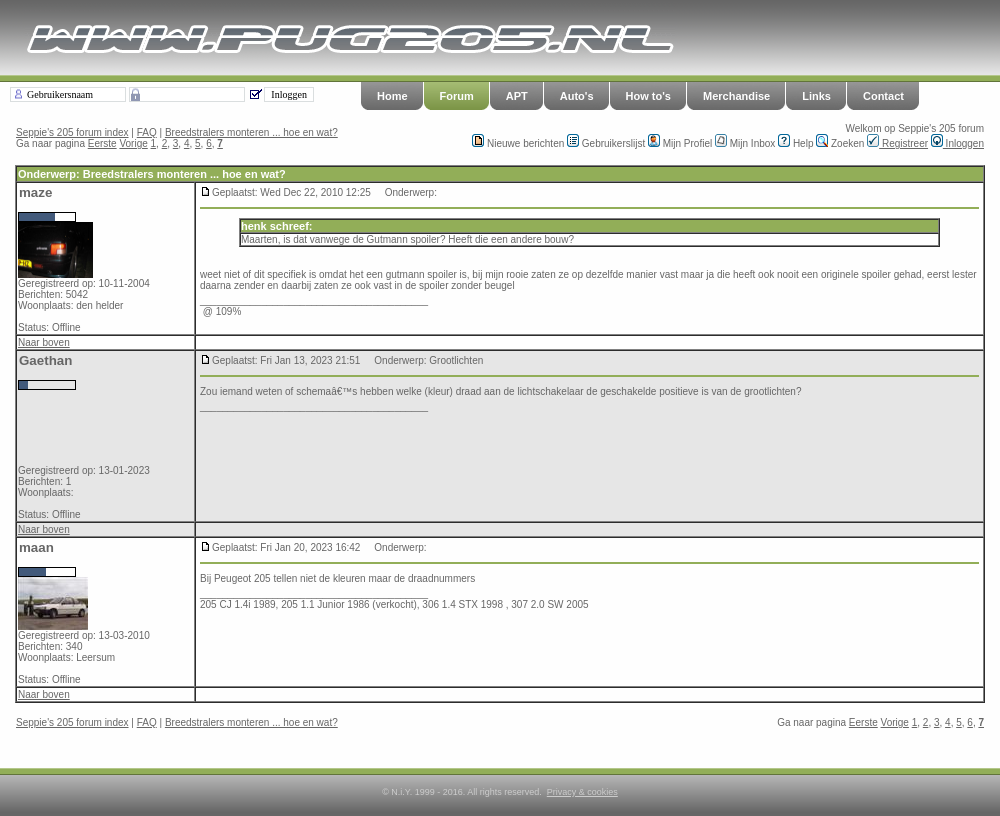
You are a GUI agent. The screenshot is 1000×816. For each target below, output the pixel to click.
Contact (883, 96)
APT (517, 96)
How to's (648, 96)
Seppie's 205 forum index (72, 132)
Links (816, 96)
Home (392, 96)
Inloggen (957, 143)
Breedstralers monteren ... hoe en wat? (251, 132)
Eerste (102, 143)
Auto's (577, 96)
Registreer (897, 143)
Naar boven (44, 342)
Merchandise (736, 96)
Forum (457, 96)
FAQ (147, 132)
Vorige (133, 143)
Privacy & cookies (582, 792)
